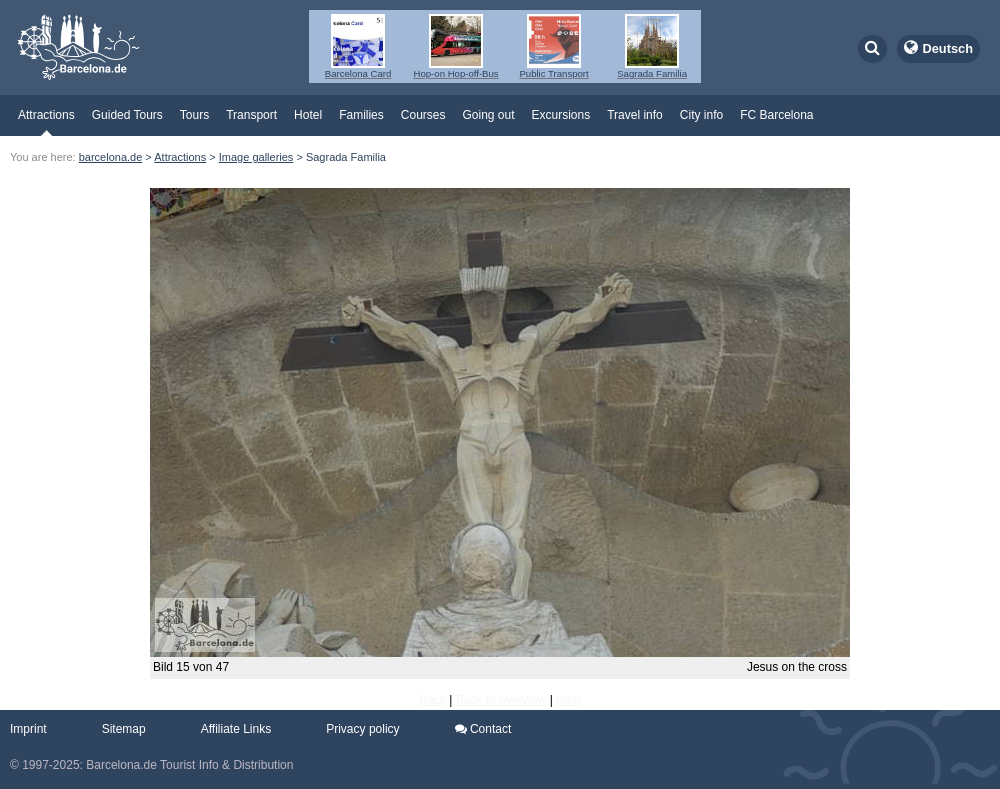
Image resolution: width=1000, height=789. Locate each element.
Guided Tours (127, 115)
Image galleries (256, 157)
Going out (488, 115)
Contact (483, 729)
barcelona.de (111, 157)
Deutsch (948, 48)
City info (701, 115)
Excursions (561, 115)
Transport (251, 115)
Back (432, 700)
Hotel (308, 115)
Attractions (46, 115)
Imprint (28, 729)
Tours (194, 115)
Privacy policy (362, 729)
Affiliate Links (236, 729)
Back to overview (501, 700)
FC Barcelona (776, 115)
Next (568, 700)
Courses (423, 115)
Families (361, 115)
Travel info (635, 115)
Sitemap (124, 729)
